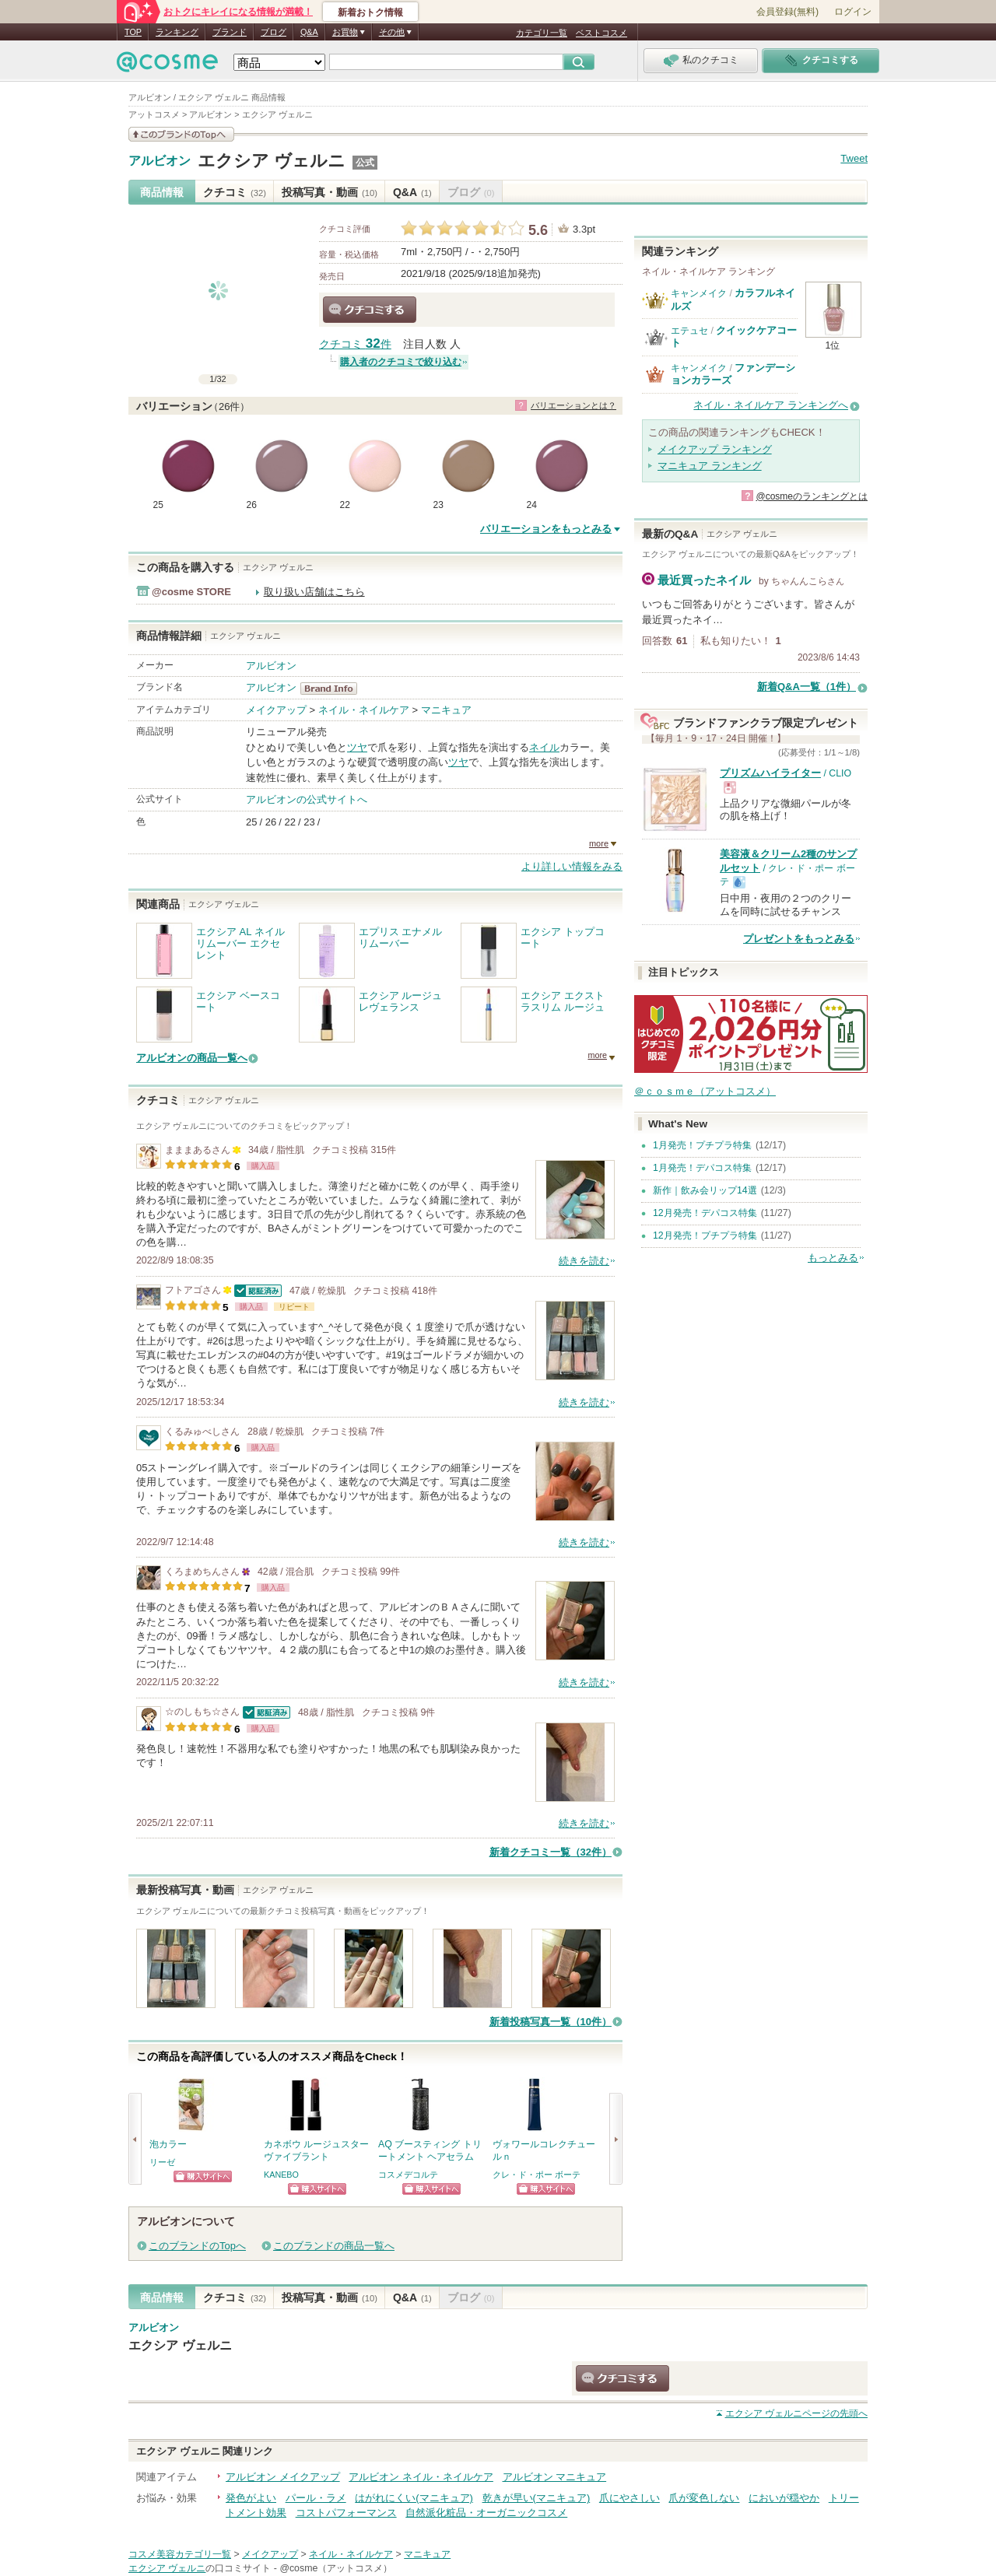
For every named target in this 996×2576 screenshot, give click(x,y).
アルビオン (159, 161)
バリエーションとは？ (573, 405)
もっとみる (833, 1257)
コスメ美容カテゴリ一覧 (179, 2554)
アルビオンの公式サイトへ (306, 799)
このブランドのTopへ (197, 2246)
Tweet (854, 158)
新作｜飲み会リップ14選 (705, 1190)
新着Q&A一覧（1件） (806, 686)
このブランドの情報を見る (181, 134)
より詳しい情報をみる (571, 866)
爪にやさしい (629, 2498)
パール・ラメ (316, 2498)
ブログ (273, 32)
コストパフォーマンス (346, 2512)
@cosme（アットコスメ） (335, 2568)
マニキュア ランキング (710, 465)
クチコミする (369, 309)
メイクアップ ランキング (715, 449)
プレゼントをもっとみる (798, 939)
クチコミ (234, 192)
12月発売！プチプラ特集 (705, 1235)
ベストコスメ (601, 32)
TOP (133, 32)
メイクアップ (276, 710)
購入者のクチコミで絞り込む (400, 361)
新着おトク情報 (370, 12)
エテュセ (689, 330)
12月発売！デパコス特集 (705, 1212)
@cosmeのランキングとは (812, 496)
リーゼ (162, 2162)
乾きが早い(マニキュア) (536, 2498)
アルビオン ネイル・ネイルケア (421, 2477)
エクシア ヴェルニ (271, 160)
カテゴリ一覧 (541, 32)
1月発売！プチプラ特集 (702, 1145)
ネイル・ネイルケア (363, 710)
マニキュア (446, 710)
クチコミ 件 (355, 344)
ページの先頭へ (796, 2413)
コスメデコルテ (408, 2174)
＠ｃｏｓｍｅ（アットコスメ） (705, 1091)
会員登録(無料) (787, 11)
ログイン (853, 11)
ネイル (544, 747)
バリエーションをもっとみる (546, 528)
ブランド (229, 32)
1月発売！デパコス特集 (702, 1167)
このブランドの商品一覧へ (334, 2246)
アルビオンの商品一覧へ (191, 1058)
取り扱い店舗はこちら (314, 592)
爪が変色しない (703, 2498)
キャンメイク (699, 293)
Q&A (309, 32)
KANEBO (281, 2174)
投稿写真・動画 (329, 192)
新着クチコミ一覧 (550, 1852)
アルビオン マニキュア (555, 2477)
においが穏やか (784, 2498)
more (598, 843)
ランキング (177, 32)
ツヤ (357, 747)
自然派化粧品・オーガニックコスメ (486, 2512)
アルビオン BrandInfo (333, 688)
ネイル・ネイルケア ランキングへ (770, 405)
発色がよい (251, 2498)
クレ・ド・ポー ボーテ (536, 2174)
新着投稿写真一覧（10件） (550, 2022)
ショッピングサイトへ (203, 2176)
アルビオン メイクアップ (283, 2477)
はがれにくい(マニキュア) (414, 2498)
